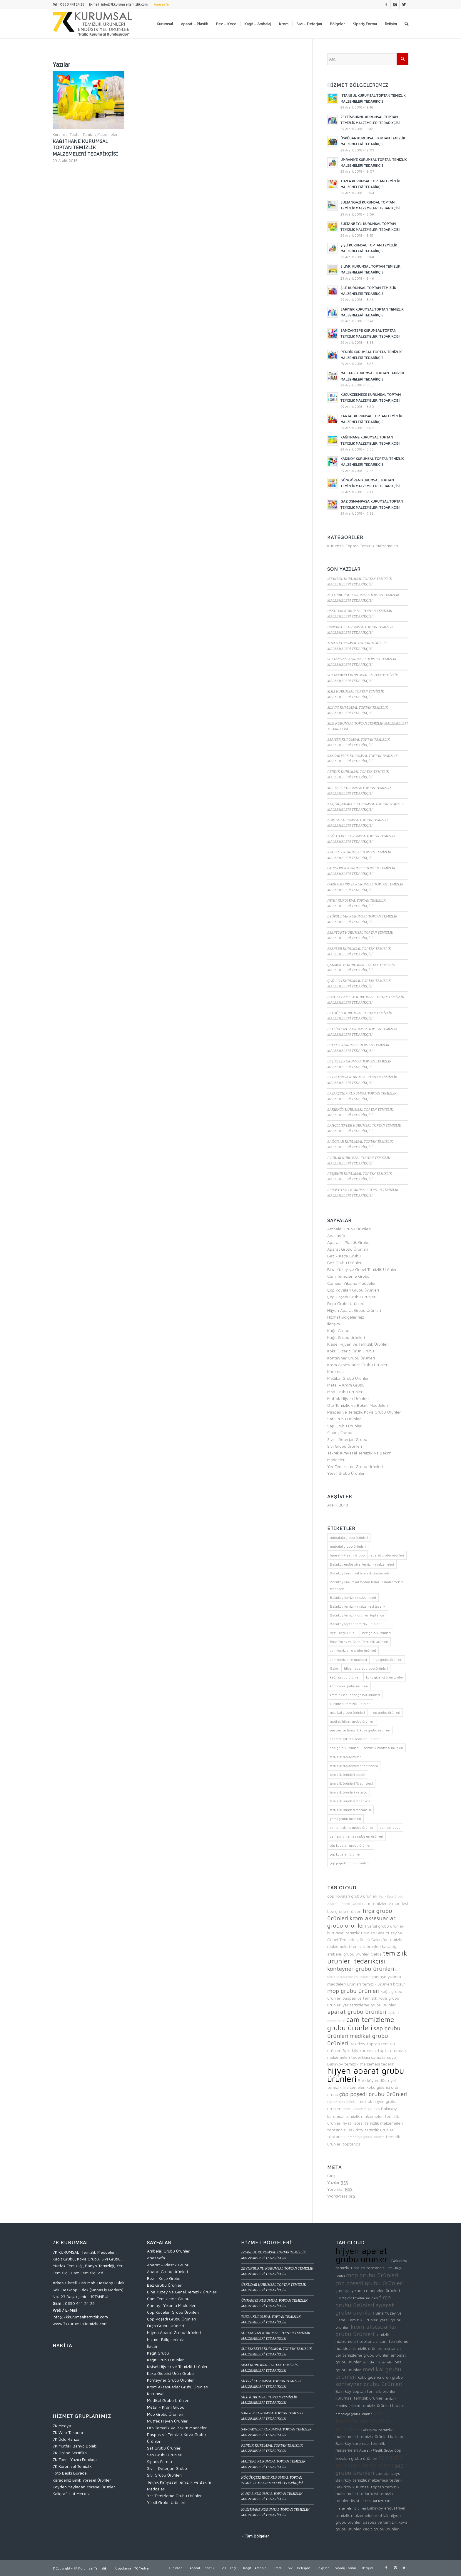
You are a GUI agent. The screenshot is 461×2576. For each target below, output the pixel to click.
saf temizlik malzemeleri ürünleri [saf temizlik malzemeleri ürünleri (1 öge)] (355, 1739)
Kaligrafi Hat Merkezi (72, 2493)
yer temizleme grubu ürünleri (370, 2004)
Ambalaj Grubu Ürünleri (349, 1228)
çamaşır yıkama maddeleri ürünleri (367, 2290)
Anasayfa (336, 1235)
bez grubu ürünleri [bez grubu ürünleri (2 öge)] (376, 1633)
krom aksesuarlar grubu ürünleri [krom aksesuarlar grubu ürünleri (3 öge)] (355, 1695)
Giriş (331, 2175)
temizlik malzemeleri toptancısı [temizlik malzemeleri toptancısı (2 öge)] (354, 1766)
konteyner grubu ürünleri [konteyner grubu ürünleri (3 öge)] (349, 1686)
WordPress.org (341, 2195)
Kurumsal (336, 1371)
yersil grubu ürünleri (385, 1925)
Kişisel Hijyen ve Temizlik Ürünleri (358, 1344)
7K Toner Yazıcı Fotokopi (75, 2459)
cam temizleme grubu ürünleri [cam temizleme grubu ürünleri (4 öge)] (353, 1650)
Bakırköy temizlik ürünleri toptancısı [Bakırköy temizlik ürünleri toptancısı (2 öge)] (357, 1615)
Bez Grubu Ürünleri (345, 1262)
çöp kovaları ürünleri (342, 2101)
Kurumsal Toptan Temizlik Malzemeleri (85, 134)
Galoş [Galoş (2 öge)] (334, 1668)
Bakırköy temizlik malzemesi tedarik (360, 2063)
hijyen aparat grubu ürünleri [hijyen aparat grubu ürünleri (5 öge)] (366, 1668)
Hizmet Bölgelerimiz (345, 1316)
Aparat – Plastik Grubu (348, 1242)
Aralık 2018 (337, 1504)
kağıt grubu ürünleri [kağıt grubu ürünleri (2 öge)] (345, 1677)
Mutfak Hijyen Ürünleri (348, 1398)
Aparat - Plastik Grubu (344, 1904)
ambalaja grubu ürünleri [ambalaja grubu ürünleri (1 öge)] (349, 1537)
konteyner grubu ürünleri (360, 1968)
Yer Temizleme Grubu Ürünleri (355, 1466)
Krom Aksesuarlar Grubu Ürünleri (357, 1364)
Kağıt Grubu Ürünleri (346, 1337)
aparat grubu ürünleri (356, 2011)
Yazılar (337, 2182)
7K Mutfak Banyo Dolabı (75, 2445)
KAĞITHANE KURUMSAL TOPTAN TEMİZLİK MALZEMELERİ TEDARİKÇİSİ (85, 147)
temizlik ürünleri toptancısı (377, 2348)
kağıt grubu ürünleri (381, 2528)
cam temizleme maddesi (385, 1903)
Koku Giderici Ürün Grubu (350, 1350)
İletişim (333, 1323)
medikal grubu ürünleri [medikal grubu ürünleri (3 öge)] (347, 1712)
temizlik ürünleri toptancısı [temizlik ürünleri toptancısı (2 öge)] (350, 1810)
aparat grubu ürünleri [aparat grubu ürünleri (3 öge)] (387, 1555)
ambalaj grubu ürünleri (348, 1953)
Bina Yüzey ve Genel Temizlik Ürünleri (362, 1269)
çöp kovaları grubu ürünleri (352, 1895)
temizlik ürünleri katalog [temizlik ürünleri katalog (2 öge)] (348, 1792)
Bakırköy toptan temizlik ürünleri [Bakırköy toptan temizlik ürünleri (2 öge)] (355, 1624)
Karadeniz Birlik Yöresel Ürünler (82, 2479)
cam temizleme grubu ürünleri (360, 2023)
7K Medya (62, 2425)
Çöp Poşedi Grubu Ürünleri (351, 1296)
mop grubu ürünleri (353, 1990)
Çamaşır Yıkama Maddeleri (352, 1283)
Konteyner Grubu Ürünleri (351, 1357)
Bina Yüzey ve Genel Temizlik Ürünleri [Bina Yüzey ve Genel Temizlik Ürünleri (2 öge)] (359, 1642)
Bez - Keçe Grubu (391, 1896)
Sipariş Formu (339, 1432)
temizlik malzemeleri (378, 2362)
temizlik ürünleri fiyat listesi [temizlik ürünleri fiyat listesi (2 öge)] (351, 1783)
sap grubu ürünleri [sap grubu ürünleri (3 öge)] (344, 1748)
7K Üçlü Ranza (66, 2439)
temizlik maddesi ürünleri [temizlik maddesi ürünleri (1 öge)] (383, 1748)
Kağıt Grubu (338, 1330)
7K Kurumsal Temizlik (72, 2466)
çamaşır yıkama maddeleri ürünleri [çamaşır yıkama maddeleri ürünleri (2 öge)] (356, 1836)
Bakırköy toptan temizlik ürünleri (366, 2391)
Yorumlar (340, 2189)
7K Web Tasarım (68, 2432)
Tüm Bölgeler (257, 2535)
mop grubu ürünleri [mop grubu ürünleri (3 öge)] (385, 1712)
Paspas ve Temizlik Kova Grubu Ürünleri (364, 1411)
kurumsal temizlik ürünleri (351, 1932)
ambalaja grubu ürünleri (366, 2137)
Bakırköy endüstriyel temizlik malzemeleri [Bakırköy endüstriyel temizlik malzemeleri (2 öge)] (362, 1564)
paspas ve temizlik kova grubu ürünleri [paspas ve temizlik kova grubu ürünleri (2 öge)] (360, 1730)
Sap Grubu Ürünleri (345, 1425)
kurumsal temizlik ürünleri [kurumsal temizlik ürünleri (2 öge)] (350, 1704)
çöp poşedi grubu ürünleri (373, 2094)
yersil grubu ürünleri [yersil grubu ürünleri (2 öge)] (345, 1819)
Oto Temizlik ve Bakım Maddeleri (357, 1405)
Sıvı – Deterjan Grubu (347, 1439)
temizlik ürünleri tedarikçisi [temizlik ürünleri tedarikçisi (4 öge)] (350, 1801)
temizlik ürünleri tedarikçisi (367, 1957)
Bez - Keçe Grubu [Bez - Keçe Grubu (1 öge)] (343, 1633)
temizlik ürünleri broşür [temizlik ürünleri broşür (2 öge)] (347, 1774)
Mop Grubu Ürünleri (345, 1391)
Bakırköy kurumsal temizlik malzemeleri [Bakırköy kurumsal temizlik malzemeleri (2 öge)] (361, 1573)
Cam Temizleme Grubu (348, 1276)
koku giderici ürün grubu (380, 2377)
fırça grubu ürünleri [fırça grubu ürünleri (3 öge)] (387, 1659)
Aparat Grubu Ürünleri (347, 1249)
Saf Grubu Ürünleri (344, 1418)
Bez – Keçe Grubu (344, 1255)
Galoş (376, 1953)
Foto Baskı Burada (70, 2472)
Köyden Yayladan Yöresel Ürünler (84, 2486)
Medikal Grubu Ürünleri (348, 1378)
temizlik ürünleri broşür (383, 1983)
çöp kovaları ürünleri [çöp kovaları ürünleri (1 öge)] (345, 1854)
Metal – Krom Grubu (346, 1384)
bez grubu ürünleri (344, 1911)
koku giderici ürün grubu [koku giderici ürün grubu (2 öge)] (384, 1677)
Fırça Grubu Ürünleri (345, 1303)
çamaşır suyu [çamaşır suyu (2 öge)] (390, 1827)
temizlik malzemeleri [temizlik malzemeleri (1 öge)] (346, 1757)
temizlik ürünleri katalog (373, 1946)
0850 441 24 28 (80, 2303)
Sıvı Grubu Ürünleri (344, 1446)
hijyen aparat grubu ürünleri (365, 2075)
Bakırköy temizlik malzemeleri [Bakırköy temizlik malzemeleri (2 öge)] (353, 1597)
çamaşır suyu (383, 2057)
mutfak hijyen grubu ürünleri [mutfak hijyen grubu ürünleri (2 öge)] (352, 1721)
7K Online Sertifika (70, 2452)
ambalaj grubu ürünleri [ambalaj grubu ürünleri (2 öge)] (348, 1546)
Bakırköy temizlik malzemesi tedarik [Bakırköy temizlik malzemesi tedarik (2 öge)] (357, 1606)
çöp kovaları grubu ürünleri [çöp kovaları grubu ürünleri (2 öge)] (350, 1845)
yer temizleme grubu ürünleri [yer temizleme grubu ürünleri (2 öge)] (352, 1827)
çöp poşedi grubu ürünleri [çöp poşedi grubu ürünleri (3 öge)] (349, 1863)
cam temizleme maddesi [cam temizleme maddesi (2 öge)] (348, 1659)
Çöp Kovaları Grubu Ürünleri (353, 1289)
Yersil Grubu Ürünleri (346, 1473)
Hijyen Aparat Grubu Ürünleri (354, 1310)
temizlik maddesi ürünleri (361, 2109)
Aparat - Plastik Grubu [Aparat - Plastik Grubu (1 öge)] (347, 1555)
